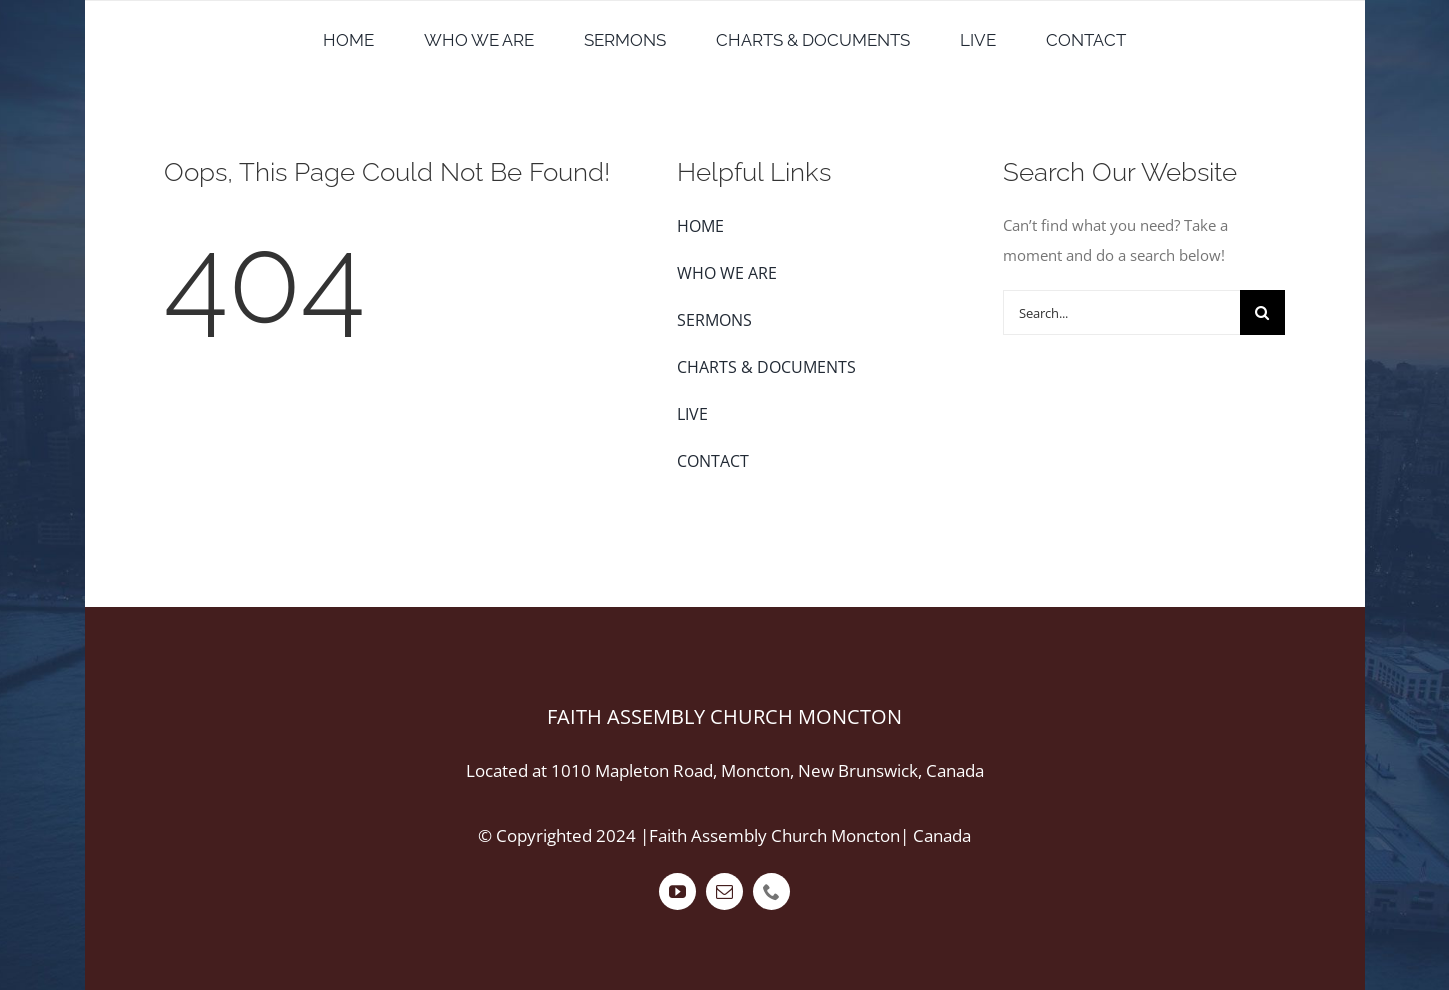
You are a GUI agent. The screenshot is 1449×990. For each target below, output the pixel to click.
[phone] (771, 891)
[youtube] (677, 891)
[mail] (724, 891)
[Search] (1262, 312)
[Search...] (1121, 312)
